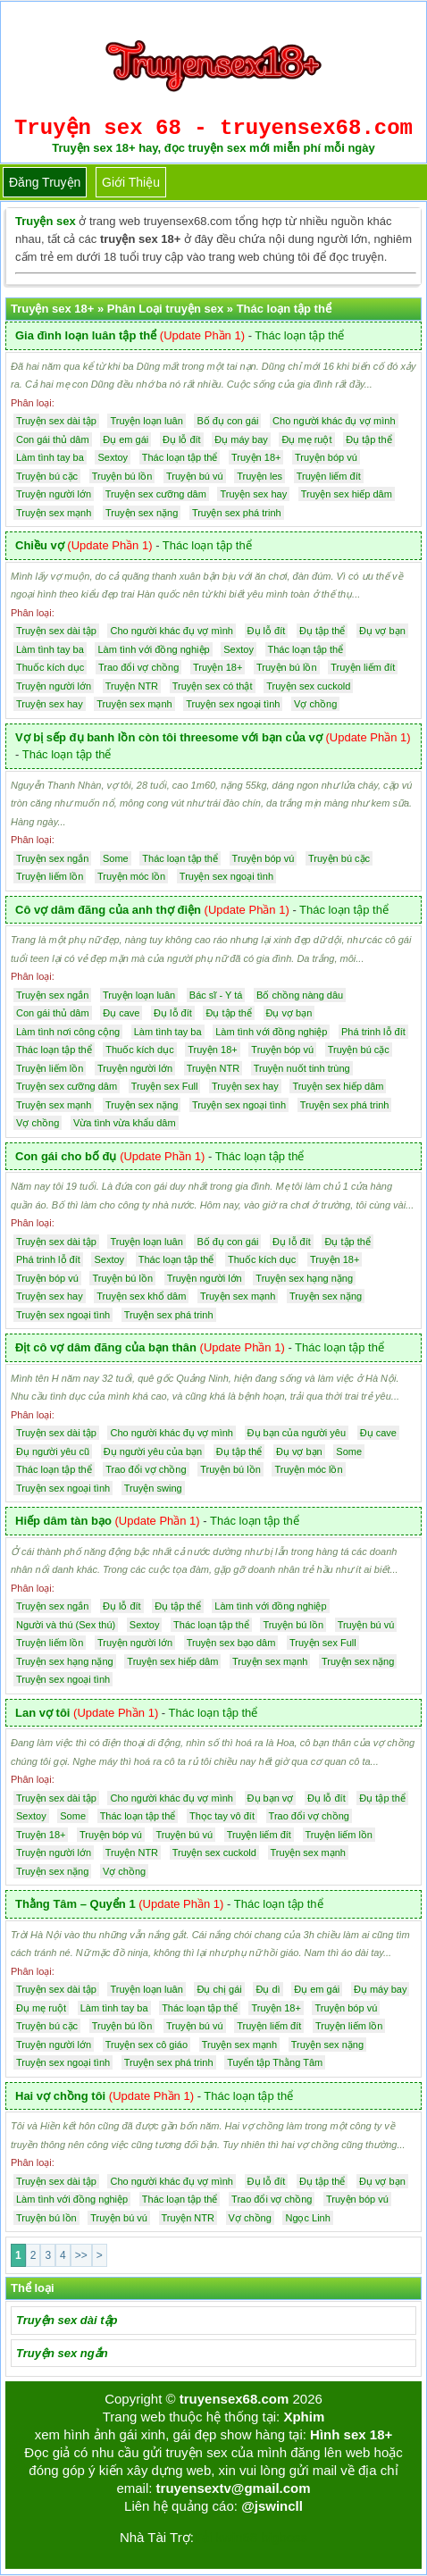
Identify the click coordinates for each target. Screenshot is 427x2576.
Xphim (303, 2416)
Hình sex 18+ (351, 2434)
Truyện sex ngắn (62, 2353)
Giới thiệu (131, 182)
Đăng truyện (44, 182)
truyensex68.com (234, 2398)
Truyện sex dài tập (66, 2320)
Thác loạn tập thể (299, 335)
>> (81, 2255)
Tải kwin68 (225, 2537)
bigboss (284, 2537)
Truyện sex (45, 221)
